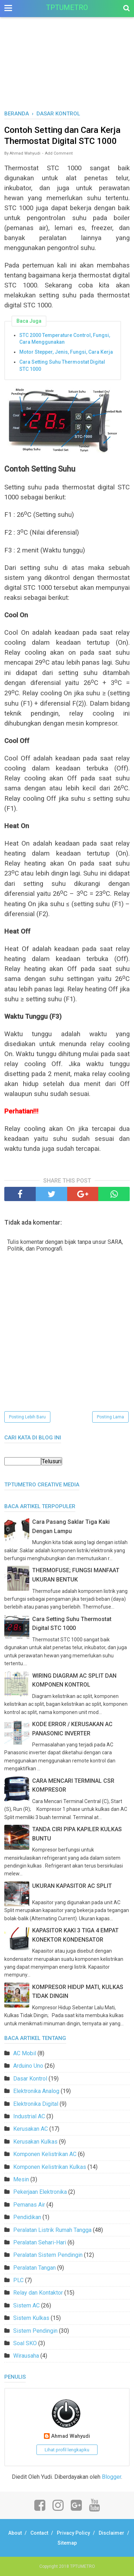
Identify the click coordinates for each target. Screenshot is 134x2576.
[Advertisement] (67, 71)
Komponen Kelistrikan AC (44, 2154)
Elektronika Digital (35, 2103)
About (15, 2533)
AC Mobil (24, 2053)
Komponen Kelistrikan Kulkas (49, 2167)
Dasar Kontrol (30, 2078)
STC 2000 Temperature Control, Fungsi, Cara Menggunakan (64, 338)
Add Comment (59, 153)
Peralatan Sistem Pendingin (48, 2255)
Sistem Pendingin (35, 2330)
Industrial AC (29, 2116)
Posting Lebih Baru (27, 1416)
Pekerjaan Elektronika (40, 2191)
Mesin (21, 2179)
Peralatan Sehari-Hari (39, 2242)
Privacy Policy (73, 2533)
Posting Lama (110, 1416)
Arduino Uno (28, 2065)
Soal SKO (25, 2343)
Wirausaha (26, 2355)
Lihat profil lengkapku (67, 2449)
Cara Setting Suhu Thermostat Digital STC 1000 (62, 365)
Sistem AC (26, 2305)
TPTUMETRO (67, 7)
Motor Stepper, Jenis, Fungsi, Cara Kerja (66, 352)
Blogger (111, 2476)
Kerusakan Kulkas (35, 2141)
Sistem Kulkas (31, 2318)
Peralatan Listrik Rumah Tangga (52, 2230)
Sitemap (67, 2543)
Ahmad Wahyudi (70, 2436)
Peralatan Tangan (34, 2267)
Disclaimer (111, 2533)
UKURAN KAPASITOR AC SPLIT (72, 1885)
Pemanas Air (29, 2204)
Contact (39, 2533)
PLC (18, 2280)
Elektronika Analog (36, 2091)
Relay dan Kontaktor (38, 2292)
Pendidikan (27, 2217)
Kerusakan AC (30, 2128)
